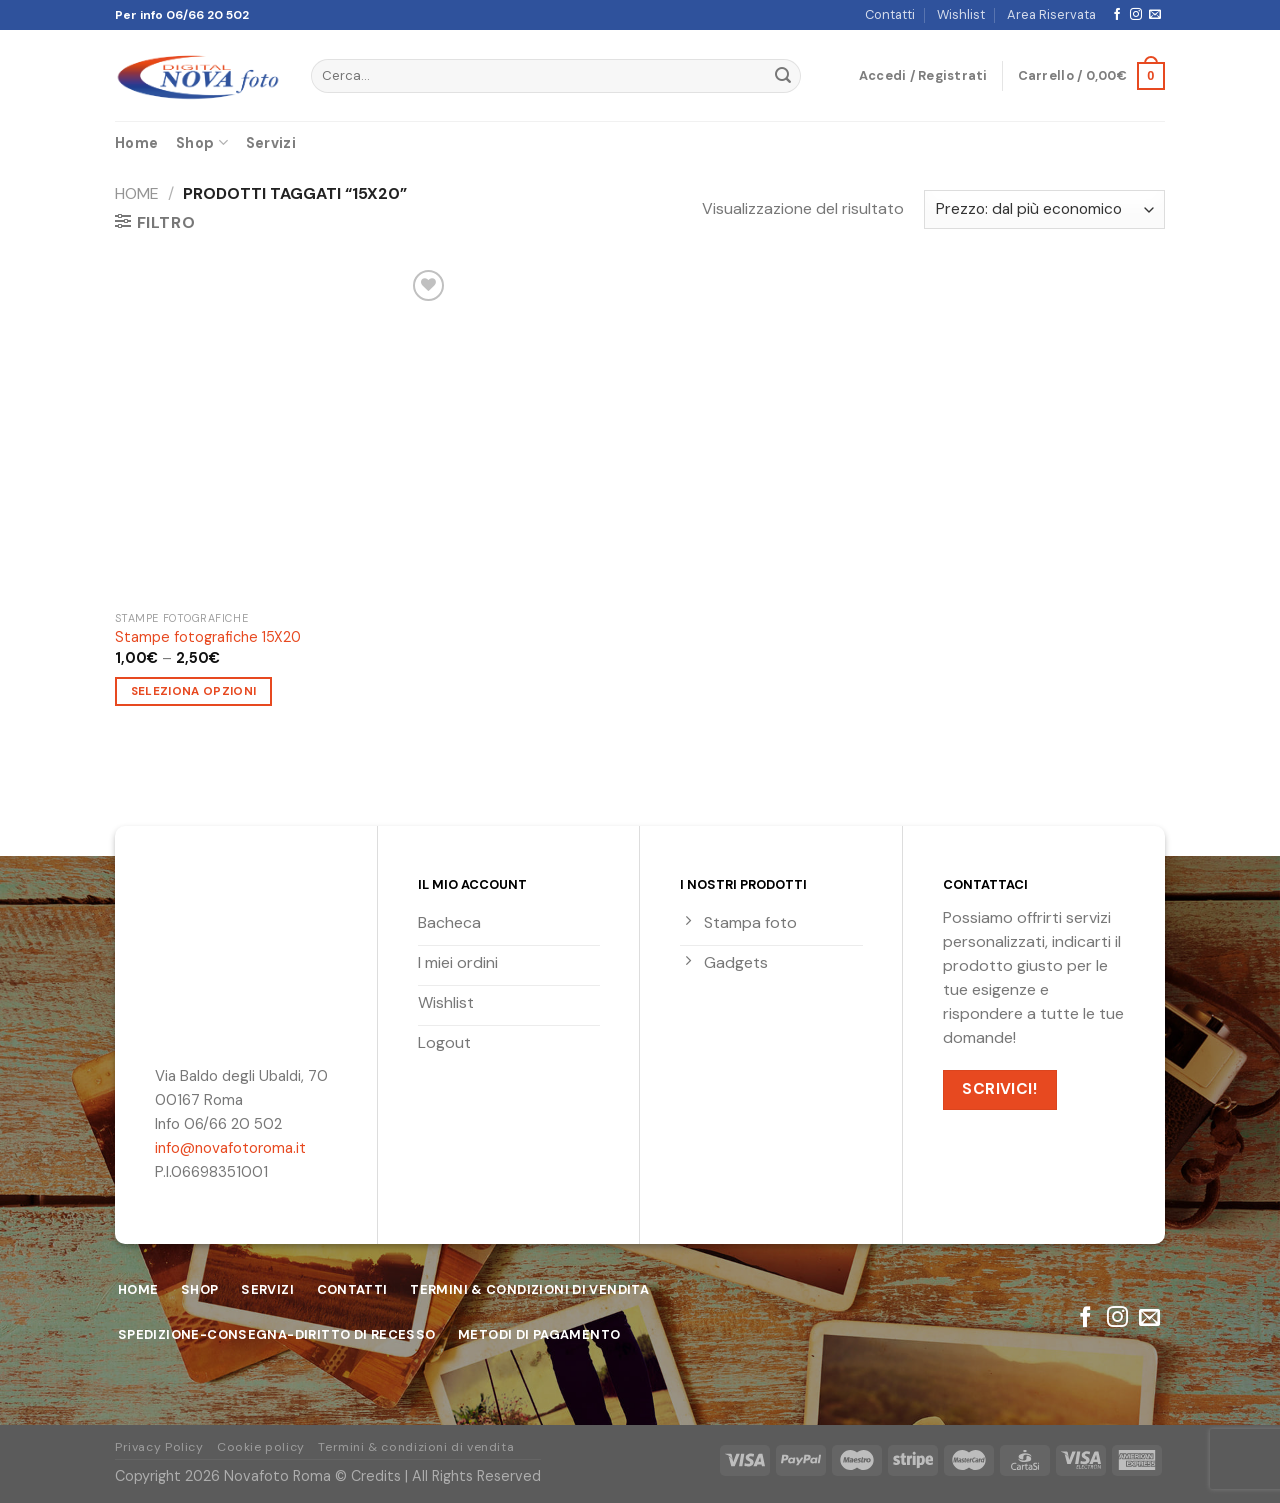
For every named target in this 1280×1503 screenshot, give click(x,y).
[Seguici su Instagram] (1136, 15)
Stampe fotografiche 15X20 (208, 637)
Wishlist (961, 14)
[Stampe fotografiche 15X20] (282, 432)
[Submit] (783, 76)
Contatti (890, 14)
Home (136, 143)
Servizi (271, 143)
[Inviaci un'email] (1155, 15)
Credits (376, 1476)
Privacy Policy (159, 1447)
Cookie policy (261, 1447)
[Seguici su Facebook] (1117, 15)
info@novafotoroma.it (230, 1148)
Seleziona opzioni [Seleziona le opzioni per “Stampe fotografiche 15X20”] (194, 691)
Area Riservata (1051, 14)
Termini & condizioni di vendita (416, 1447)
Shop (202, 142)
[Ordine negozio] (1044, 209)
